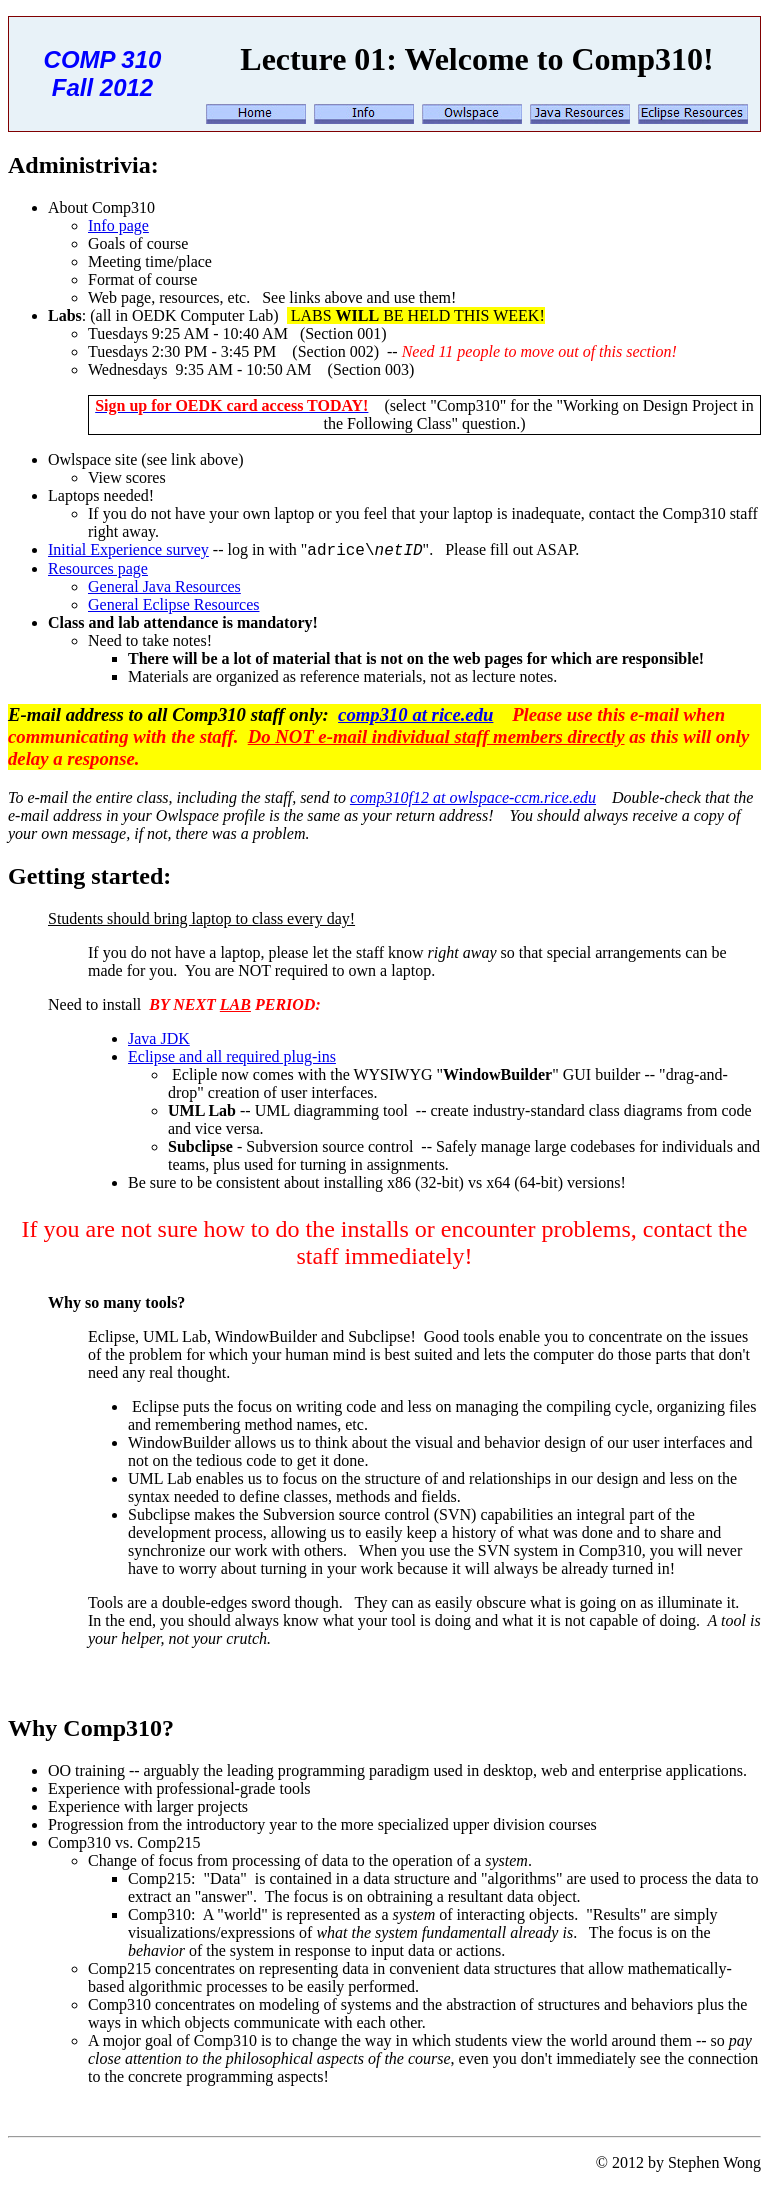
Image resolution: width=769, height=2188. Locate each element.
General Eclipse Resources (173, 604)
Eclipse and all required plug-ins (232, 1056)
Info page (118, 225)
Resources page (98, 568)
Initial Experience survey (128, 549)
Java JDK (159, 1038)
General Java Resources (164, 586)
